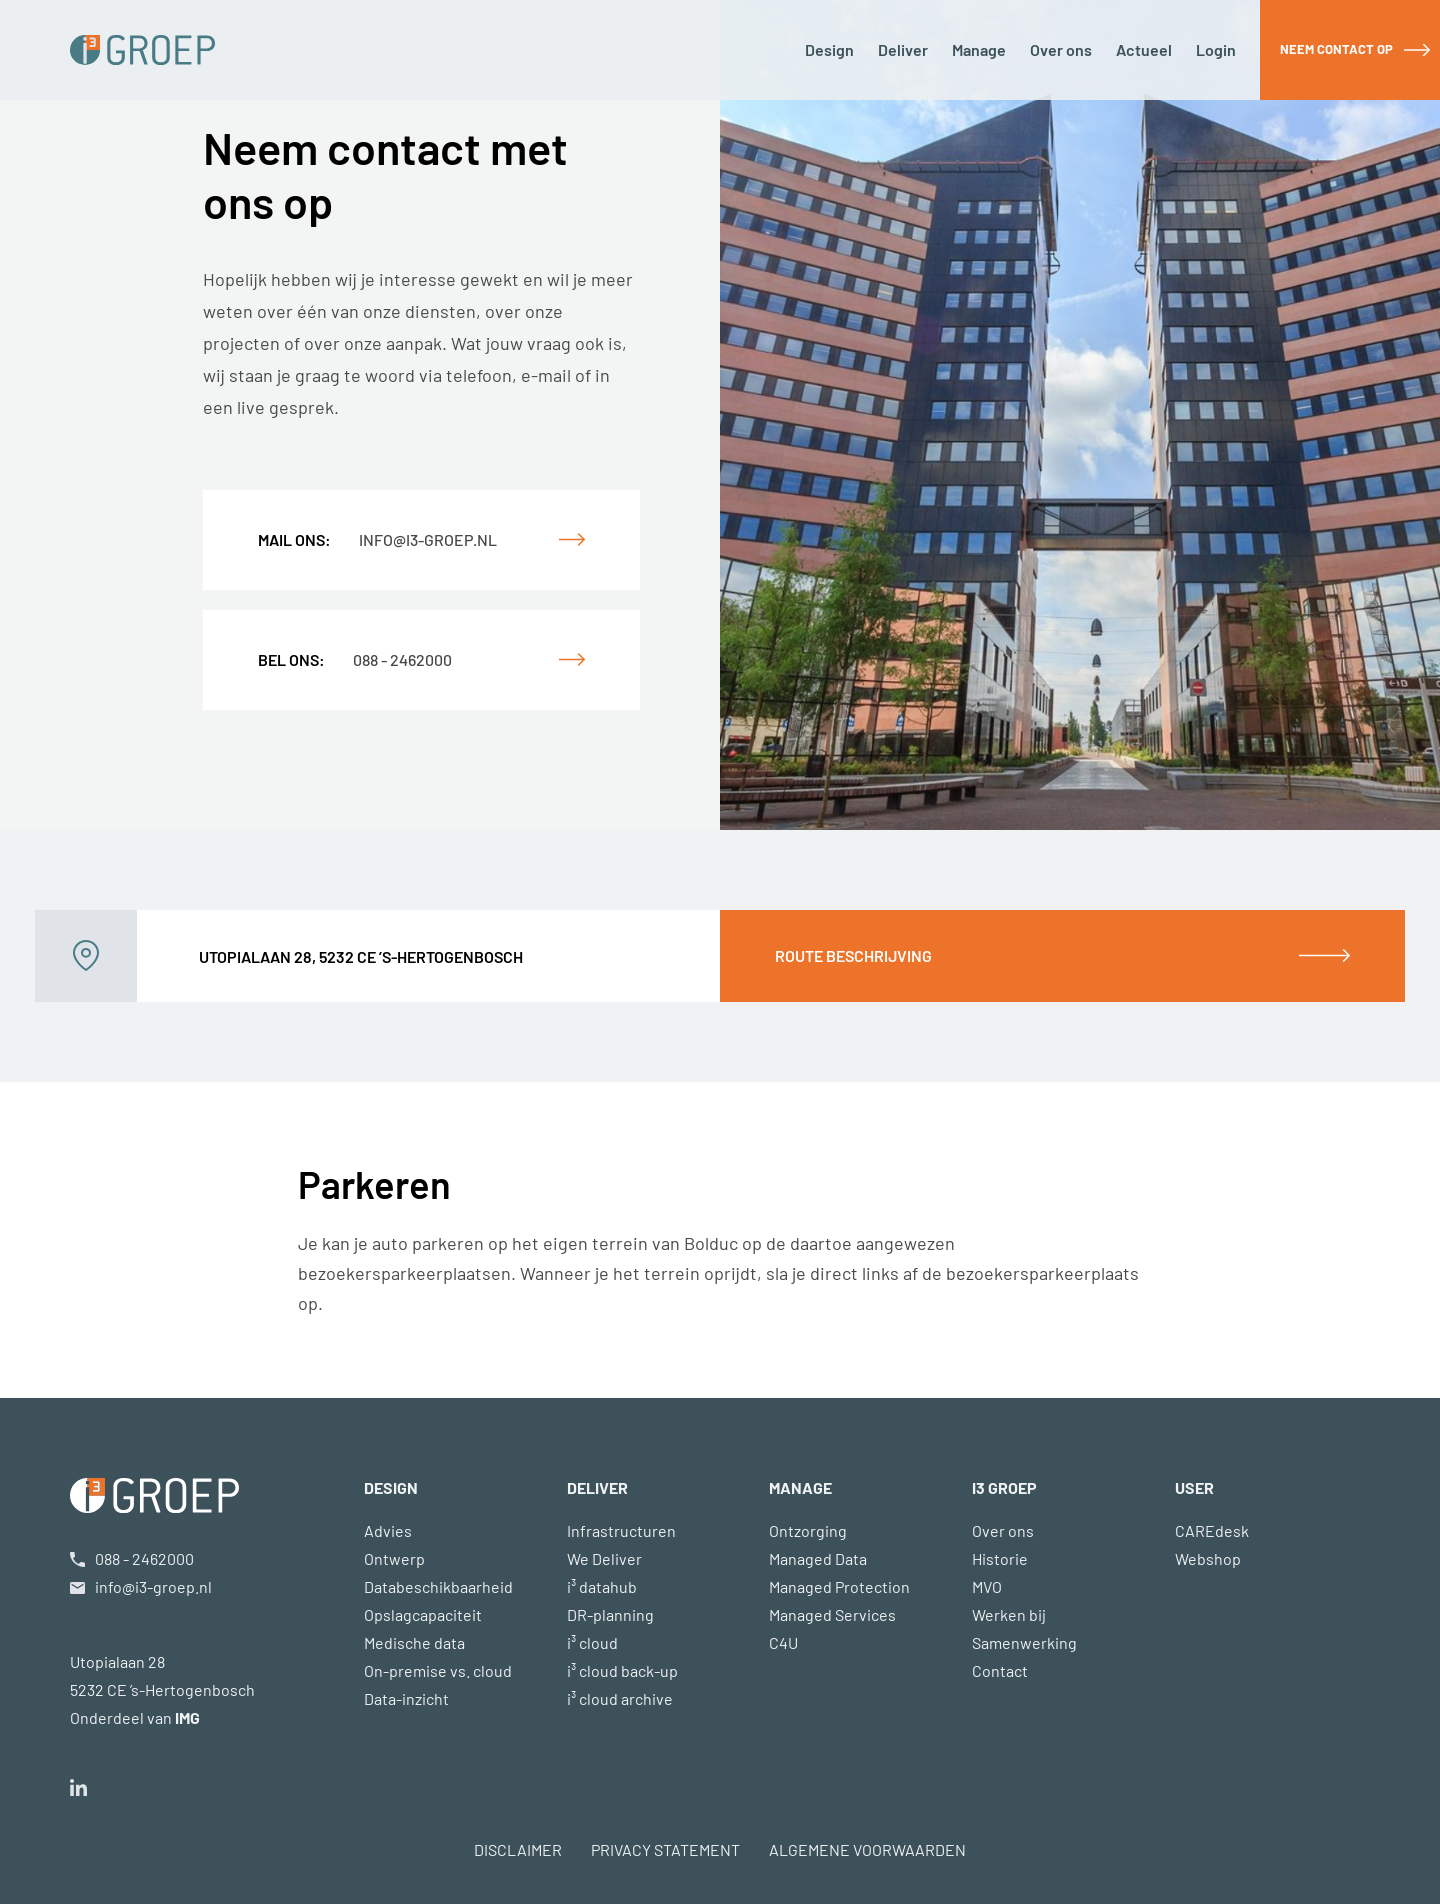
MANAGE (800, 1487)
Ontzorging (808, 1530)
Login (1216, 49)
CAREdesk (1212, 1530)
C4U (783, 1642)
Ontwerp (394, 1558)
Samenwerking (1024, 1642)
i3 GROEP (1004, 1487)
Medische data (414, 1642)
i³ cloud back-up (622, 1670)
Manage (979, 49)
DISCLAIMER (518, 1849)
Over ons (1061, 49)
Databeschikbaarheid (438, 1586)
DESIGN (391, 1487)
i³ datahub (602, 1586)
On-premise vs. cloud (438, 1670)
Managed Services (832, 1614)
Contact (1000, 1670)
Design (829, 49)
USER (1194, 1487)
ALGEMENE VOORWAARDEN (867, 1849)
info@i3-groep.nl (377, 539)
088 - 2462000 (355, 659)
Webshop (1208, 1558)
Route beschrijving (853, 955)
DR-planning (610, 1614)
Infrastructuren (621, 1530)
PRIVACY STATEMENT (665, 1849)
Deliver (903, 49)
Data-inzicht (406, 1698)
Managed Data (818, 1558)
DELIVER (597, 1487)
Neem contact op (1336, 49)
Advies (388, 1530)
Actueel (1144, 49)
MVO (987, 1586)
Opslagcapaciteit (423, 1614)
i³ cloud (592, 1642)
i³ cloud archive (620, 1698)
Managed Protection (839, 1586)
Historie (1000, 1558)
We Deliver (604, 1558)
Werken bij (1009, 1614)
